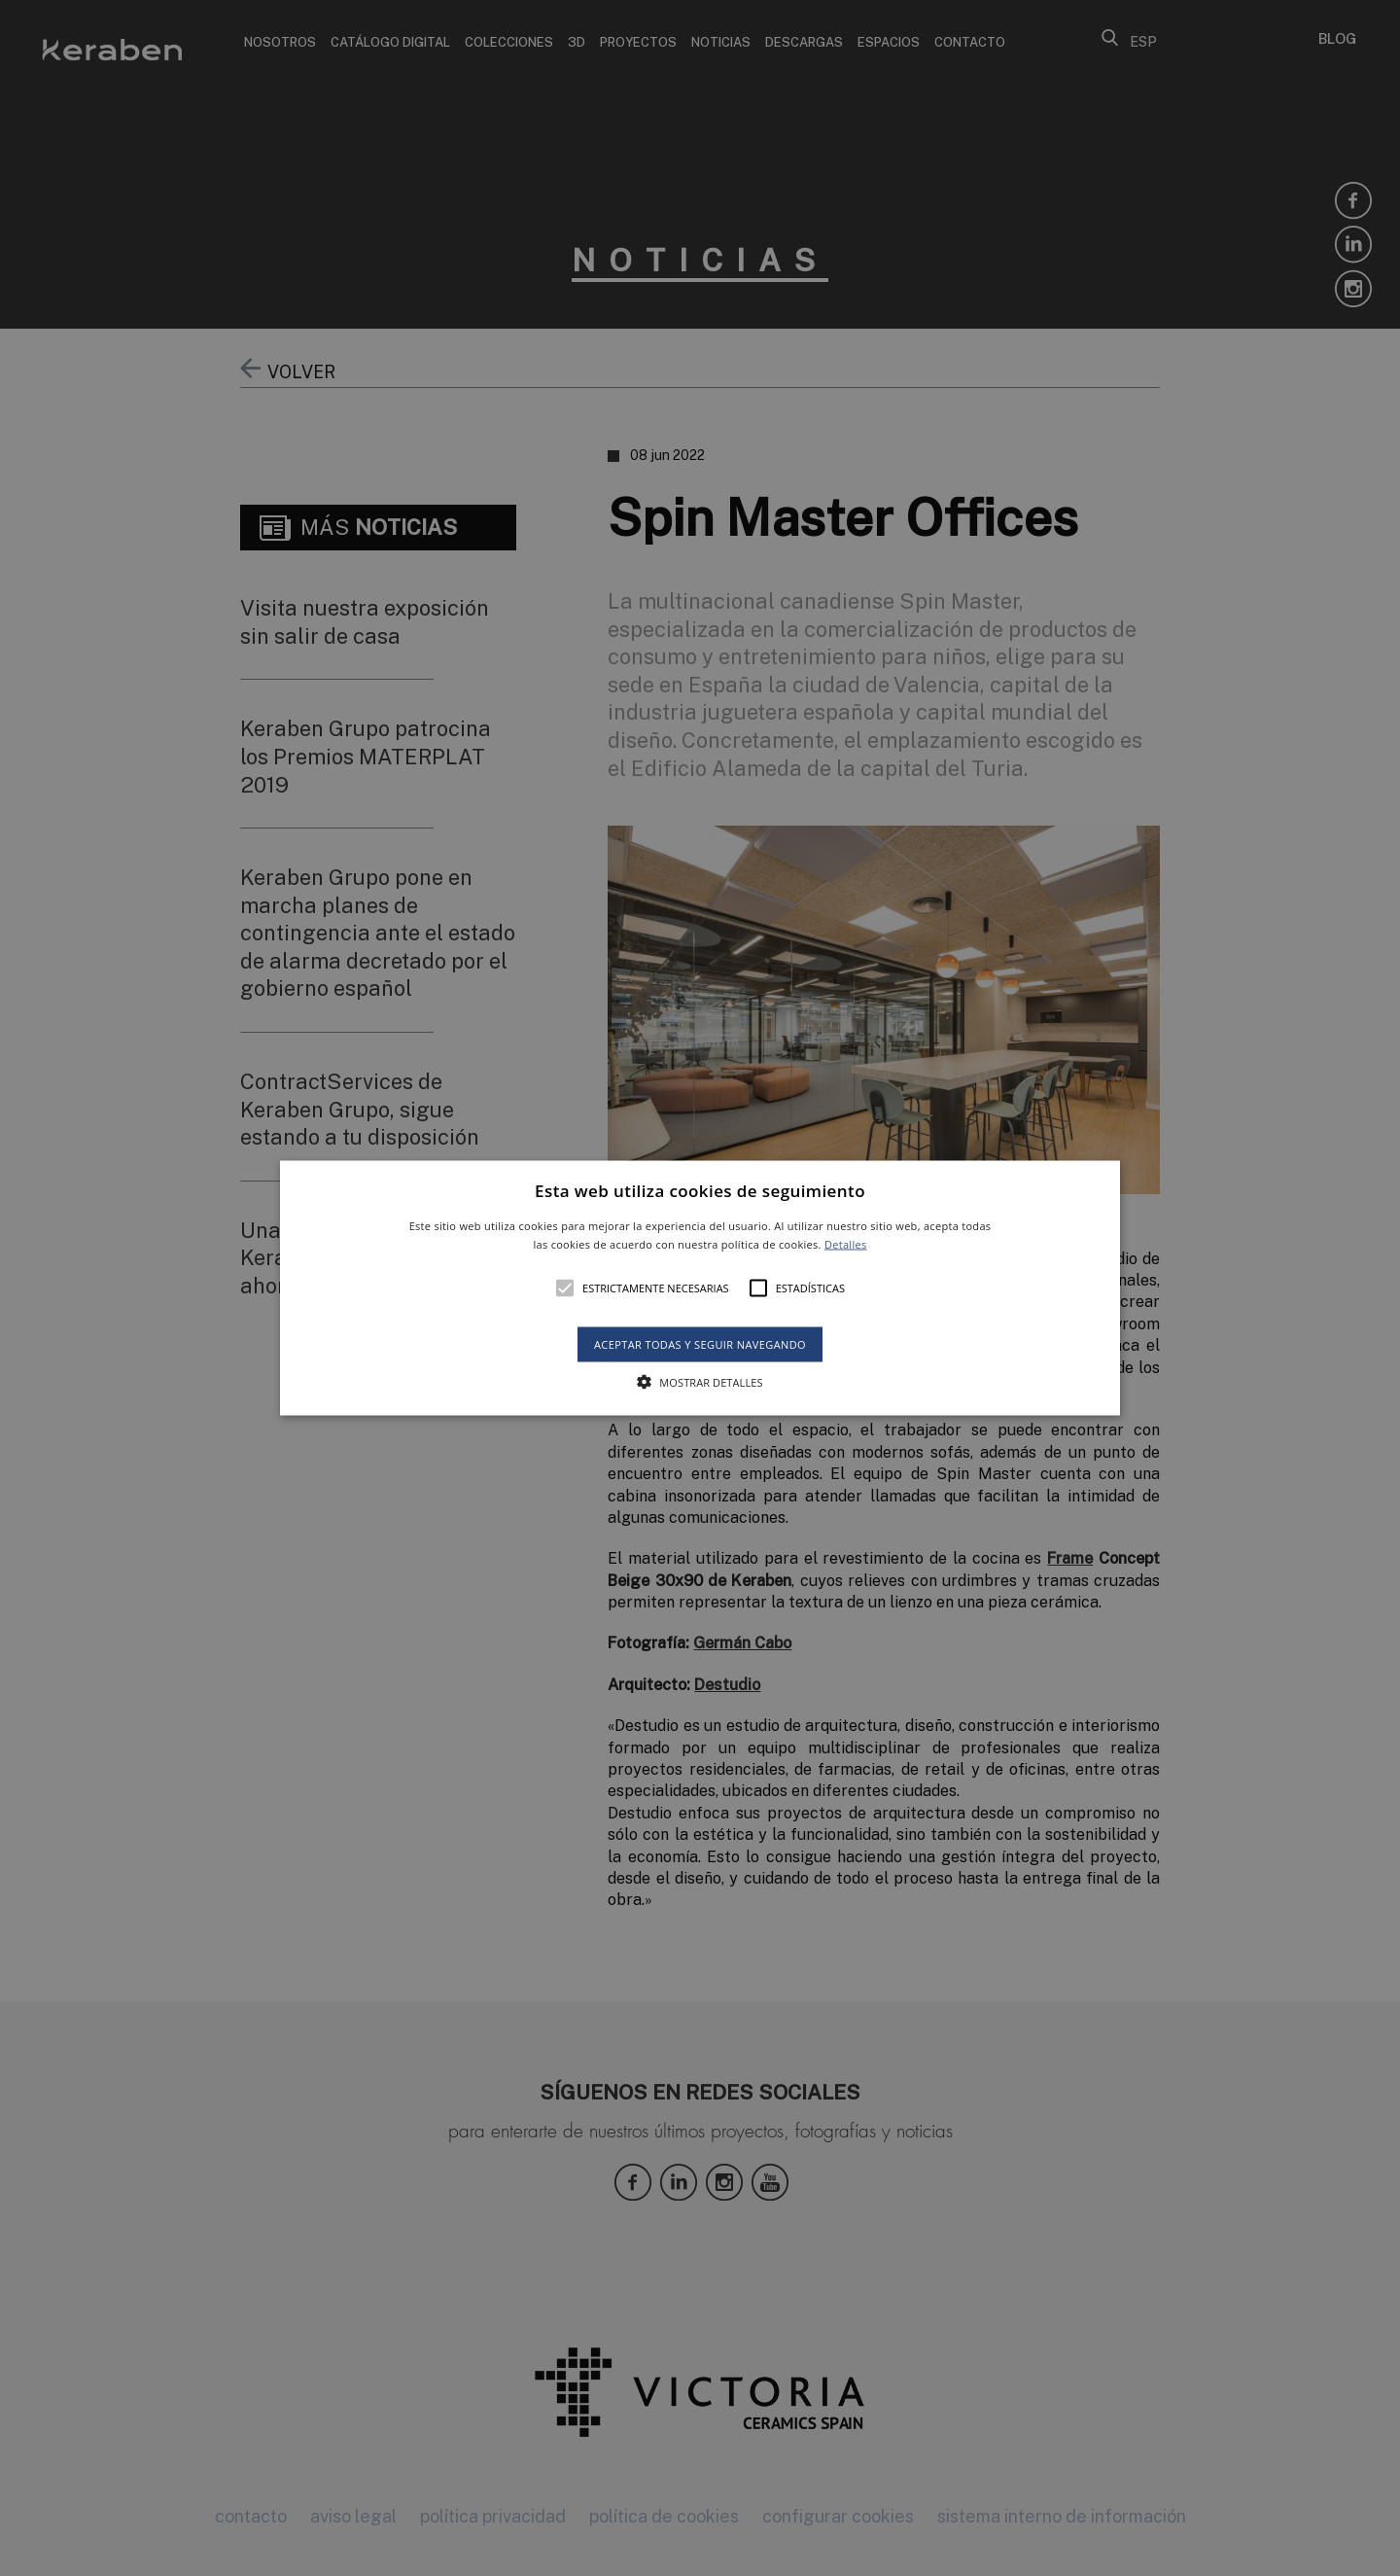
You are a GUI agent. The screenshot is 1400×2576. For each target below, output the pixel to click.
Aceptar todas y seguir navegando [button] (700, 1344)
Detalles (845, 1244)
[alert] (700, 1288)
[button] (700, 1288)
